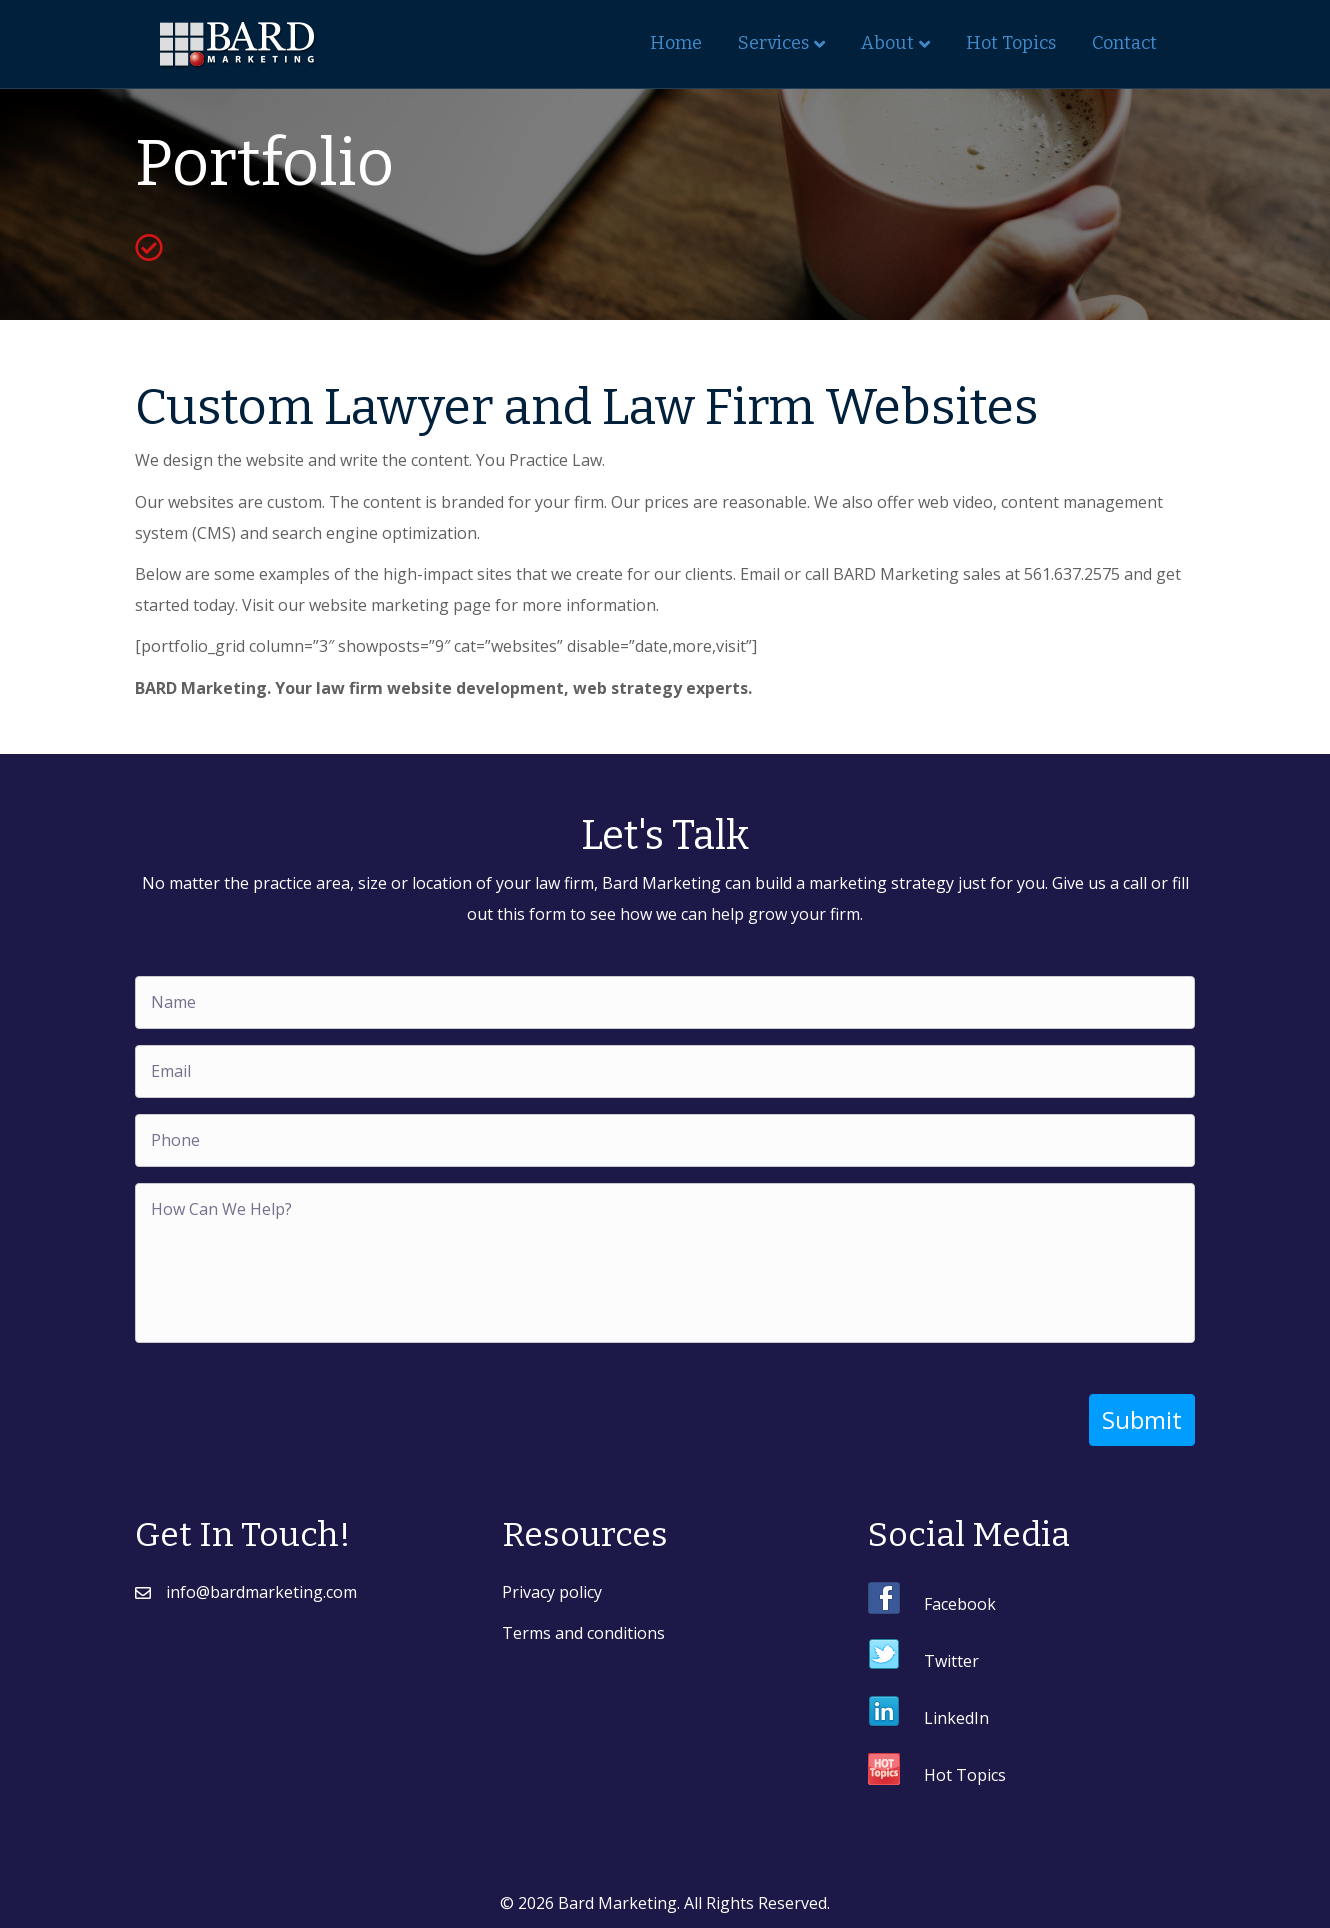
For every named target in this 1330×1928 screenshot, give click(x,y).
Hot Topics (1011, 43)
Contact (1124, 43)
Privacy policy (552, 1591)
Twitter (951, 1660)
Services (773, 43)
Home (676, 43)
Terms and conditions (583, 1632)
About (887, 43)
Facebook (960, 1603)
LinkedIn (956, 1717)
